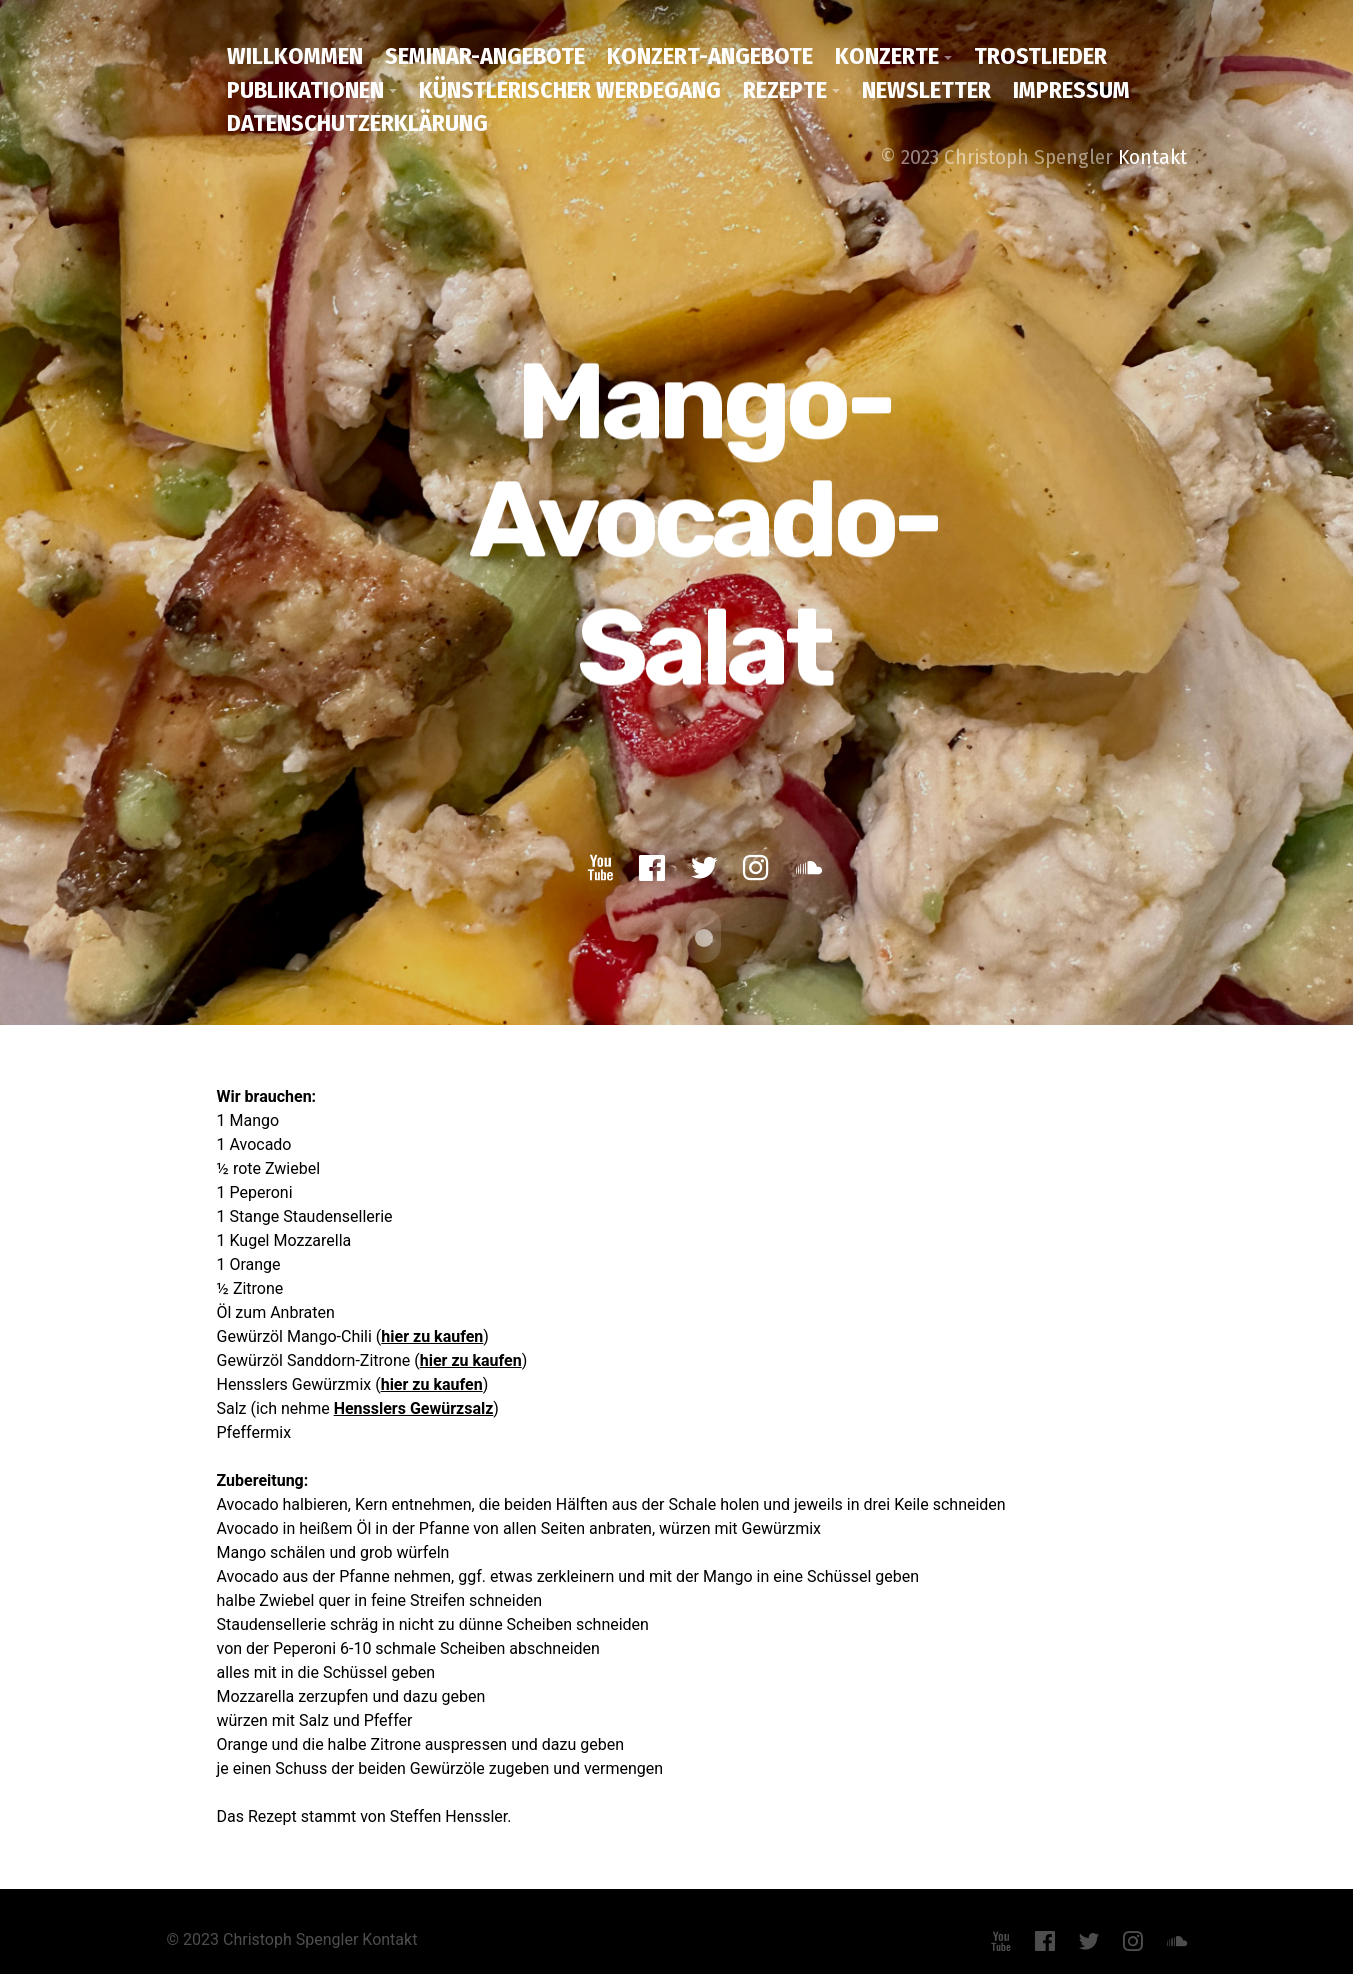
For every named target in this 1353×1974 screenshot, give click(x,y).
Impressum (1071, 90)
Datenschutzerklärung (357, 123)
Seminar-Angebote (485, 56)
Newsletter (926, 90)
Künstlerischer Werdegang (570, 90)
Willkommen (295, 56)
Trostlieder (1040, 56)
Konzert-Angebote (710, 56)
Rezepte (785, 90)
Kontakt (1152, 157)
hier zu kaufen (432, 1332)
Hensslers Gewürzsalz (414, 1404)
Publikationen (305, 90)
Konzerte (887, 56)
